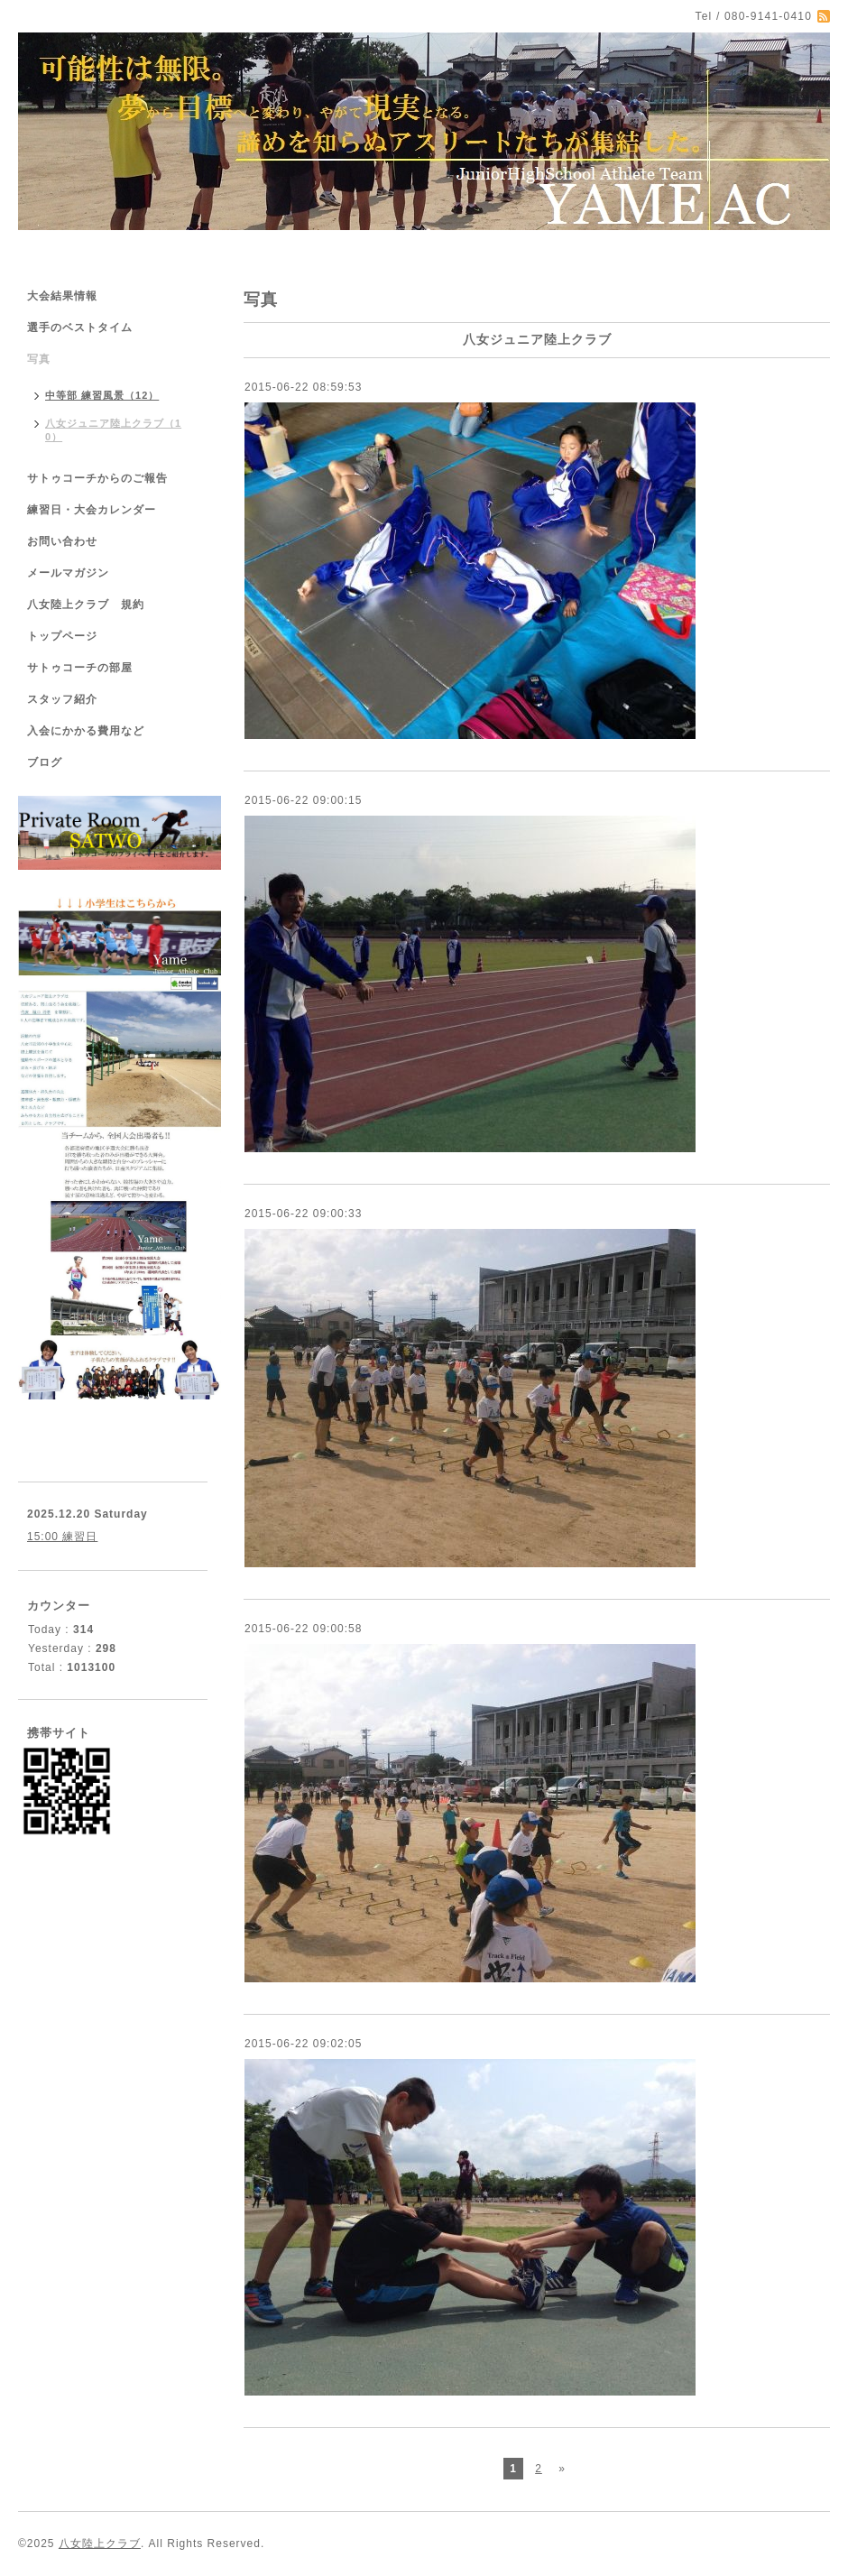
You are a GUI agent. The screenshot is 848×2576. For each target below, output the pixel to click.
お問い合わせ (62, 541)
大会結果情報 (62, 296)
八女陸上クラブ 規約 (85, 604)
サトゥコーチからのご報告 (97, 478)
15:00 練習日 (62, 1536)
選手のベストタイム (80, 327)
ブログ (44, 762)
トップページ (62, 636)
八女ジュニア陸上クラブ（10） (113, 430)
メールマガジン (68, 573)
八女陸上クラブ (100, 2543)
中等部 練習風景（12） (102, 395)
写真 (39, 359)
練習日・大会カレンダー (91, 509)
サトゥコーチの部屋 (80, 667)
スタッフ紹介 (62, 699)
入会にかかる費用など (85, 731)
